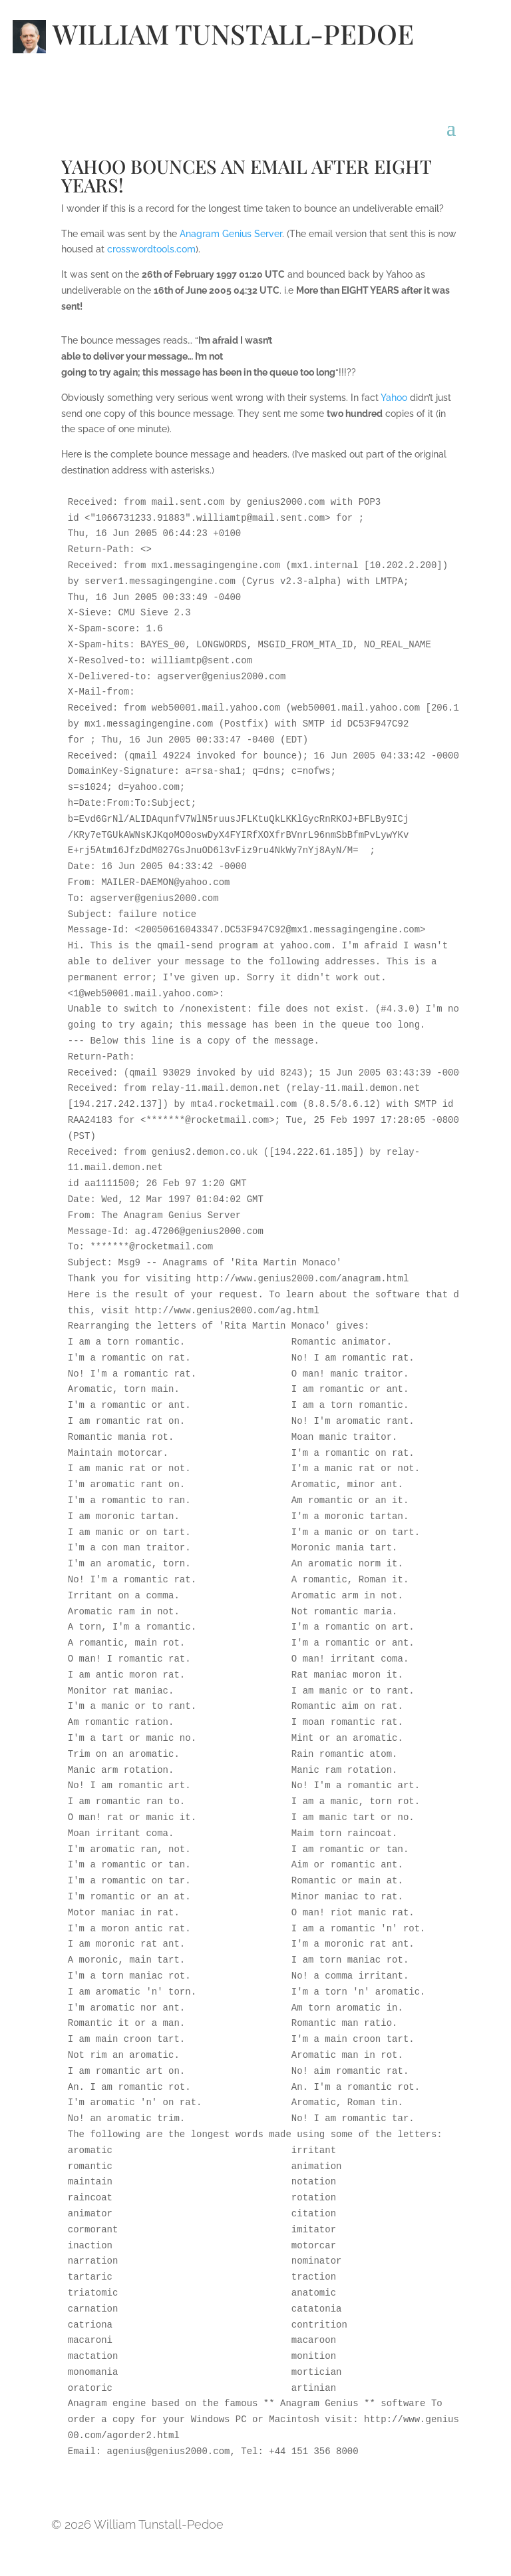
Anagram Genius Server (231, 233)
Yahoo (394, 397)
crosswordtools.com (151, 249)
